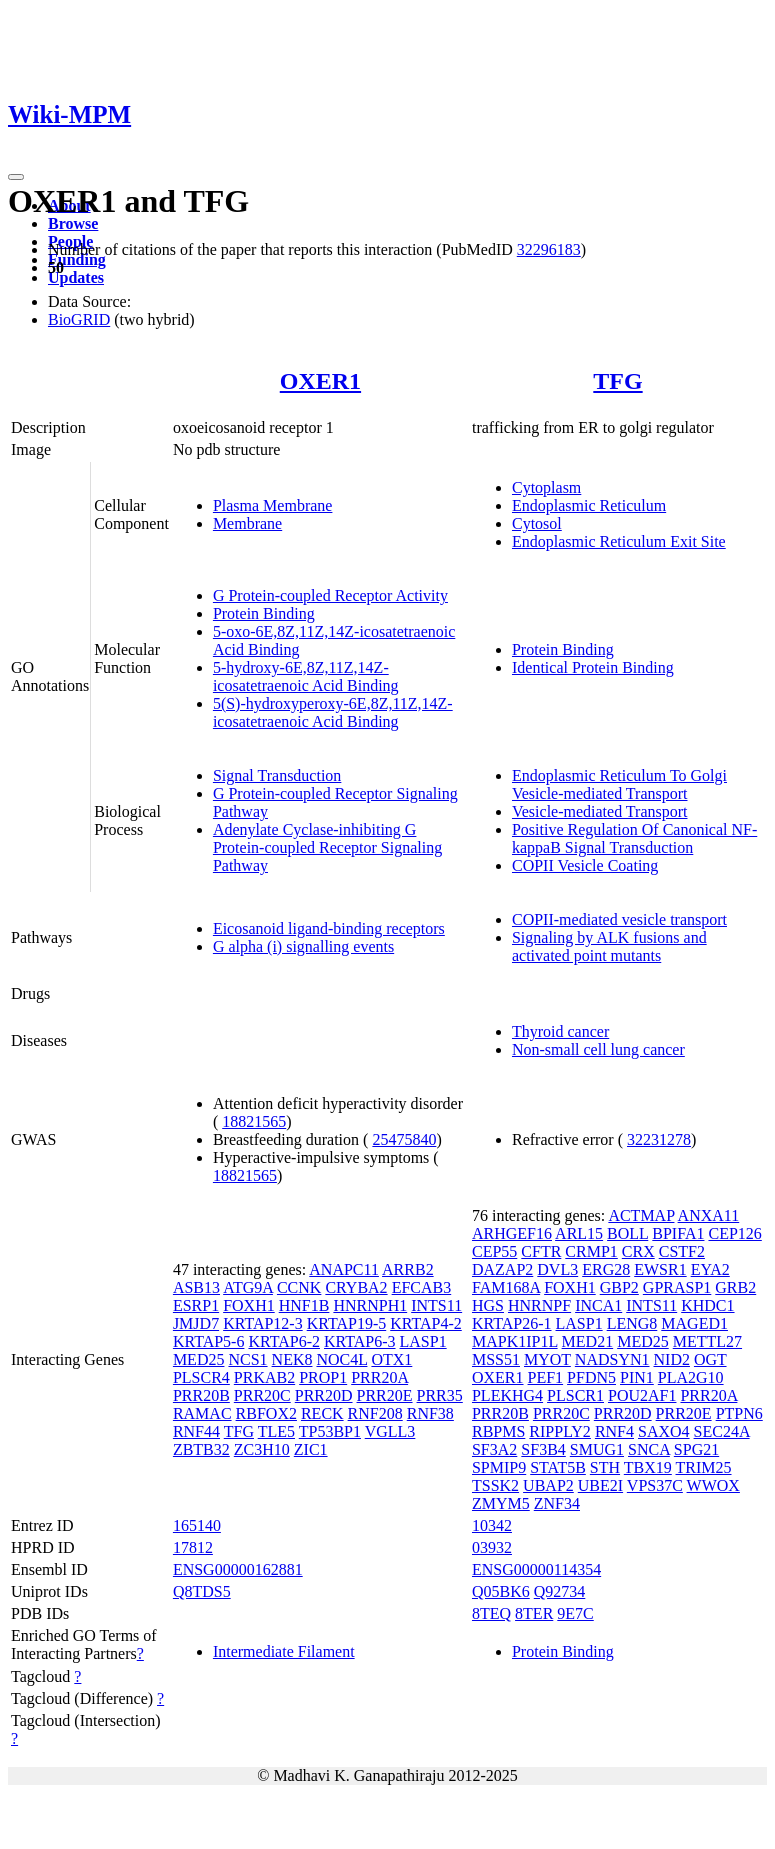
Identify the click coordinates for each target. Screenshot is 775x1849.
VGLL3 (390, 1431)
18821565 (254, 1121)
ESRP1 (196, 1305)
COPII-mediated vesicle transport (619, 919)
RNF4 (614, 1431)
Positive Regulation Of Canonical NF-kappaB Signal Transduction (634, 838)
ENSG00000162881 (238, 1569)
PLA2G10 (691, 1377)
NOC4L (341, 1359)
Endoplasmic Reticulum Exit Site (619, 541)
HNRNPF (539, 1305)
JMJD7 (196, 1323)
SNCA (649, 1449)
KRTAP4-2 (426, 1323)
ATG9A (248, 1287)
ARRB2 (408, 1269)
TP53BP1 (330, 1431)
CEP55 (494, 1251)
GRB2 (735, 1287)
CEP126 (734, 1233)
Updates (76, 277)
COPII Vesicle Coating (585, 865)
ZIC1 (311, 1449)
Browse (73, 223)
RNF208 (375, 1413)
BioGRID (79, 319)
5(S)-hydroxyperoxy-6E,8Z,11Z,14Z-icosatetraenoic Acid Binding (333, 712)
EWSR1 (660, 1269)
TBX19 (648, 1467)
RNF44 (196, 1431)
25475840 (404, 1139)
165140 (197, 1525)
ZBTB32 (201, 1449)
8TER (534, 1613)
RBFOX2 (266, 1413)
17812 (193, 1547)
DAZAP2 (502, 1269)
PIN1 (637, 1377)
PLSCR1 (575, 1395)
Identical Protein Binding (593, 667)
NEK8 (292, 1359)
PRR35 (440, 1395)
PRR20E (385, 1395)
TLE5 (276, 1431)
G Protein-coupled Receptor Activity (330, 595)
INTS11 (436, 1305)
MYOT (547, 1359)
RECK (322, 1413)
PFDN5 (591, 1377)
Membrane (247, 523)
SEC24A (722, 1431)
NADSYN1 (612, 1359)
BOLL (627, 1233)
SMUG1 (597, 1449)
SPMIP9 (499, 1467)
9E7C (575, 1613)
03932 (492, 1547)
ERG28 (606, 1269)
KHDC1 (707, 1305)
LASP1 (423, 1341)
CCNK (299, 1287)
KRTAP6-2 (284, 1341)
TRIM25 (704, 1467)
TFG (617, 381)
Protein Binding (264, 613)
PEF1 (546, 1377)
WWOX (713, 1485)
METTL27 (707, 1341)
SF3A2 (494, 1449)
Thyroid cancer (560, 1031)
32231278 (659, 1139)
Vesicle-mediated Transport (600, 811)
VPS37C (655, 1485)
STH (605, 1467)
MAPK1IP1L (515, 1341)
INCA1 (598, 1305)
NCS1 (247, 1359)
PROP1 (323, 1377)
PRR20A (379, 1377)
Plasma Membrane (273, 505)
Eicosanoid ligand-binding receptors (329, 928)
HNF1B (304, 1305)
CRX (638, 1251)
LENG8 (632, 1323)
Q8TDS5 (202, 1591)
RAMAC (202, 1413)
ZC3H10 (262, 1449)
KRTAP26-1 (512, 1323)
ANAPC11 (344, 1269)
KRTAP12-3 (263, 1323)
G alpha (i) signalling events (303, 946)
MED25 (199, 1359)
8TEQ (491, 1613)
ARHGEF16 (512, 1233)
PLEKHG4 (507, 1395)
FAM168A (506, 1287)
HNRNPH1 (370, 1305)
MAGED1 (694, 1323)
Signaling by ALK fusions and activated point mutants (609, 946)
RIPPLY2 (560, 1431)
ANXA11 (709, 1215)
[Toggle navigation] (16, 177)
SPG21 (696, 1449)
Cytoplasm (546, 487)
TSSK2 (495, 1485)
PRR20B (201, 1395)
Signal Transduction (277, 775)
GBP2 (619, 1287)
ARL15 (579, 1233)
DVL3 (557, 1269)
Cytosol (537, 523)
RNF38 (430, 1413)
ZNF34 (557, 1503)
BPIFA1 (678, 1233)
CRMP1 (591, 1251)
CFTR (541, 1251)
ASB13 (196, 1287)
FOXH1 (249, 1305)
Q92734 (560, 1591)
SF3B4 (543, 1449)
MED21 (588, 1341)
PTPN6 (739, 1413)
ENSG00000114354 (536, 1569)
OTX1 (391, 1359)
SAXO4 (664, 1431)
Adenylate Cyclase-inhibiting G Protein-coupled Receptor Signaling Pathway (327, 847)
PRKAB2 (264, 1377)
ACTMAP (641, 1215)
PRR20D (324, 1395)
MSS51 (496, 1359)
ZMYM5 (501, 1503)
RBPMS (498, 1431)
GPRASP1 (677, 1287)
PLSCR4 (201, 1377)
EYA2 (710, 1269)
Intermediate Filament (284, 1651)
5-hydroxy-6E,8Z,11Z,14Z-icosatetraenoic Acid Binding (306, 676)
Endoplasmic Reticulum (589, 505)
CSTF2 (682, 1251)
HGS (488, 1305)
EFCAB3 (422, 1287)
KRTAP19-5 (347, 1323)
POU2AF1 (642, 1395)
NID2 (672, 1359)
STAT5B (558, 1467)
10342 (492, 1525)
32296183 (549, 249)
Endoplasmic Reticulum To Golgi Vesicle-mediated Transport (619, 784)
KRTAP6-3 (360, 1341)
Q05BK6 (501, 1591)
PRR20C (262, 1395)
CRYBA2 (356, 1287)
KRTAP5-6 (209, 1341)
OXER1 (320, 381)
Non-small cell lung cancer (598, 1049)
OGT (710, 1359)
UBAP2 (548, 1485)
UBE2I (600, 1485)
